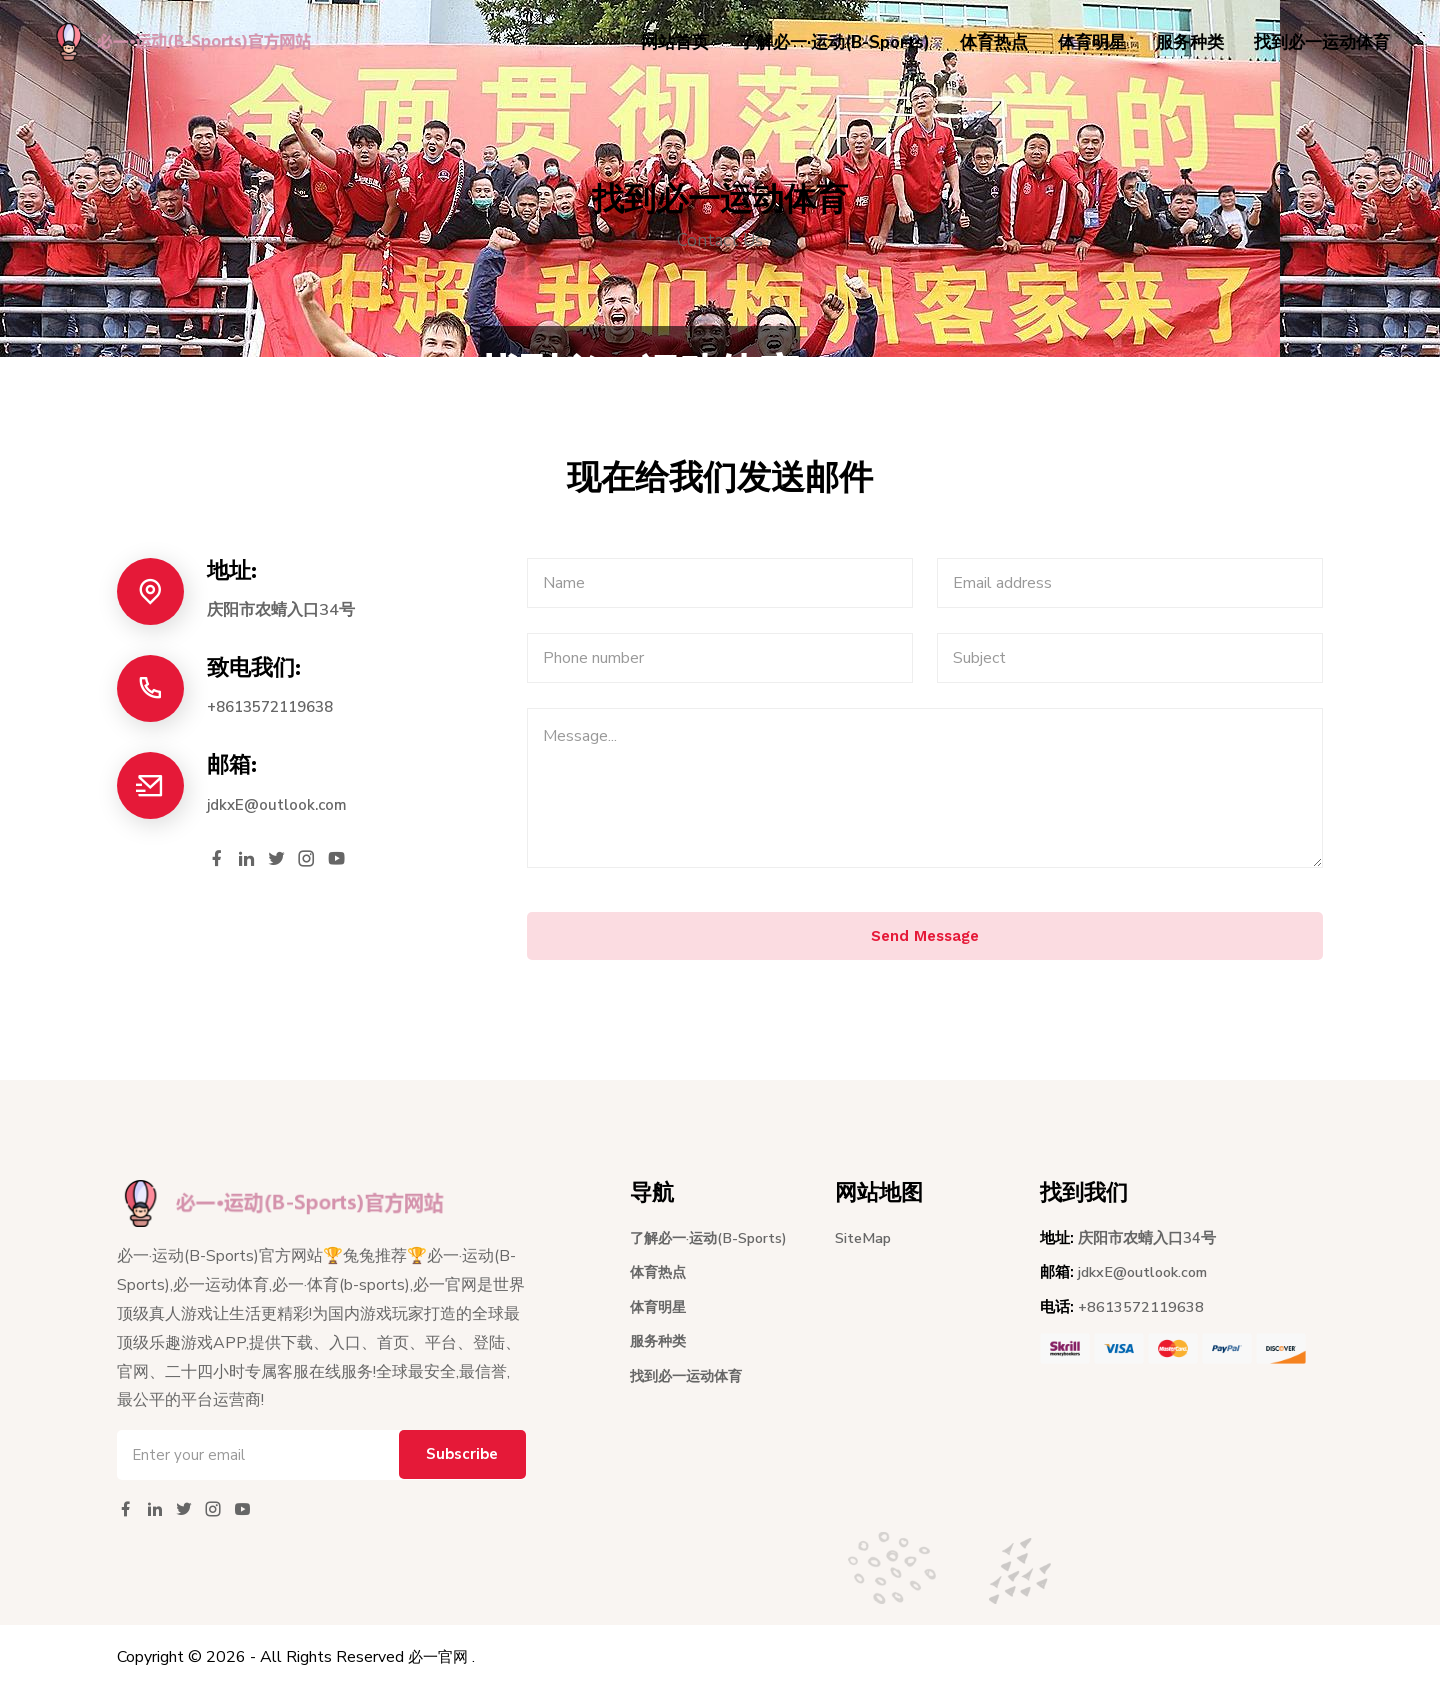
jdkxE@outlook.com (280, 805)
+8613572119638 (277, 707)
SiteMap (865, 1247)
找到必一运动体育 (1322, 42)
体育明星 (1092, 42)
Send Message (925, 944)
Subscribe (457, 1465)
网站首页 (675, 42)
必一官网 (440, 1667)
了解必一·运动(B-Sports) (834, 42)
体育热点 (994, 42)
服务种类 (1190, 42)
